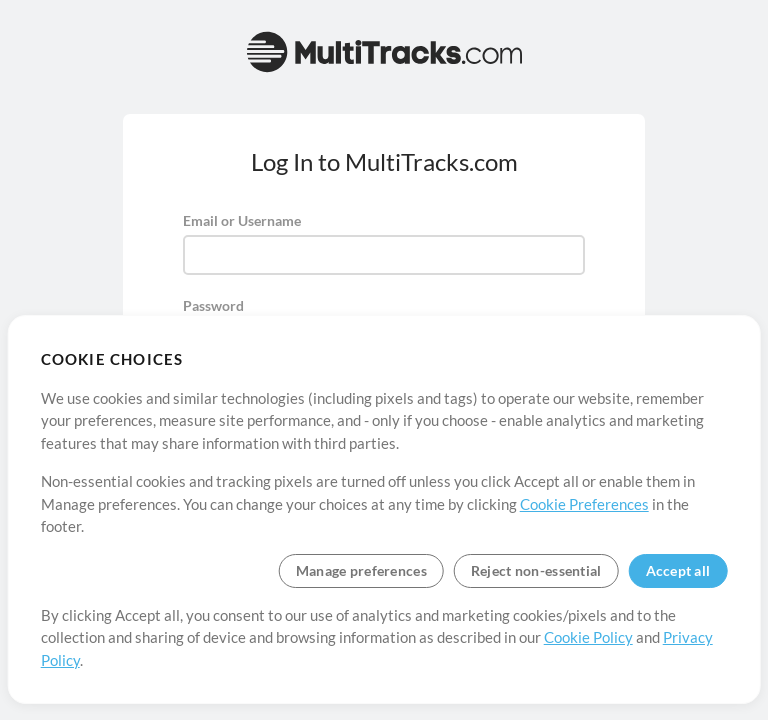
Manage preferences (361, 570)
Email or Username (242, 220)
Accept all (678, 570)
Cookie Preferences (584, 504)
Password (213, 305)
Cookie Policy (588, 637)
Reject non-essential (536, 570)
